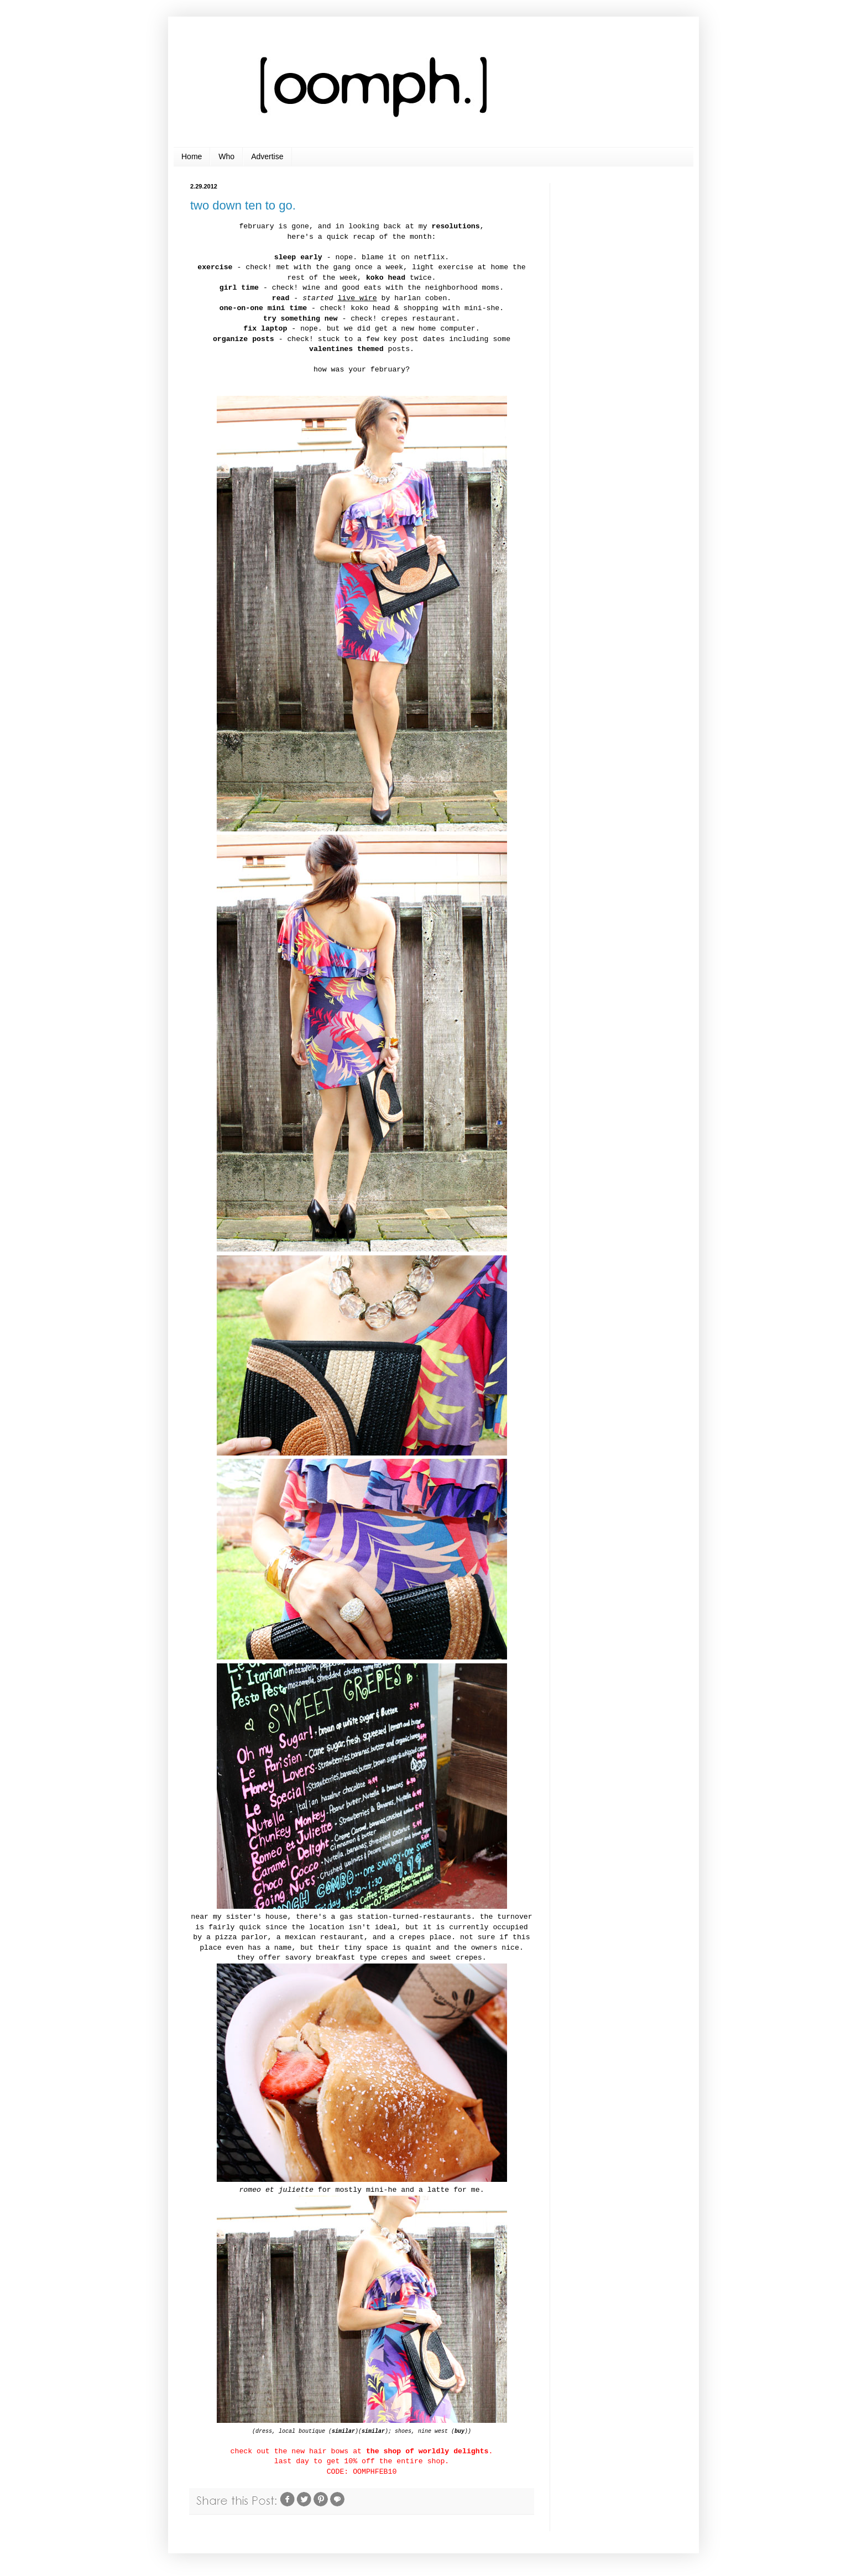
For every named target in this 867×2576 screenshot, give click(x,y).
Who (226, 156)
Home (191, 156)
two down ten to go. (243, 205)
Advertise (267, 156)
